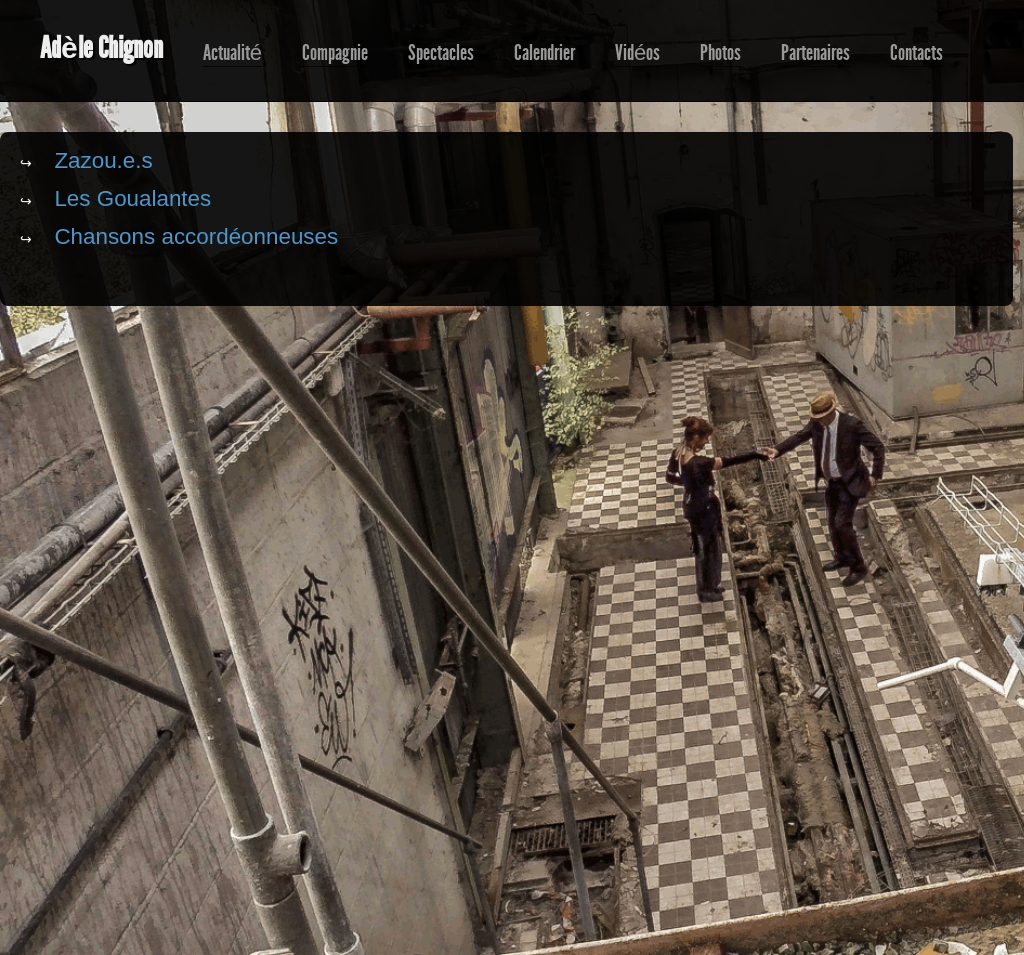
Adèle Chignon (101, 48)
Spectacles (441, 53)
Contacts (916, 53)
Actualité (232, 53)
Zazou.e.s (103, 160)
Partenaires (815, 53)
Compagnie (335, 53)
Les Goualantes (132, 198)
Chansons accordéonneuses (196, 236)
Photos (720, 53)
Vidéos (637, 53)
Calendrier (544, 53)
